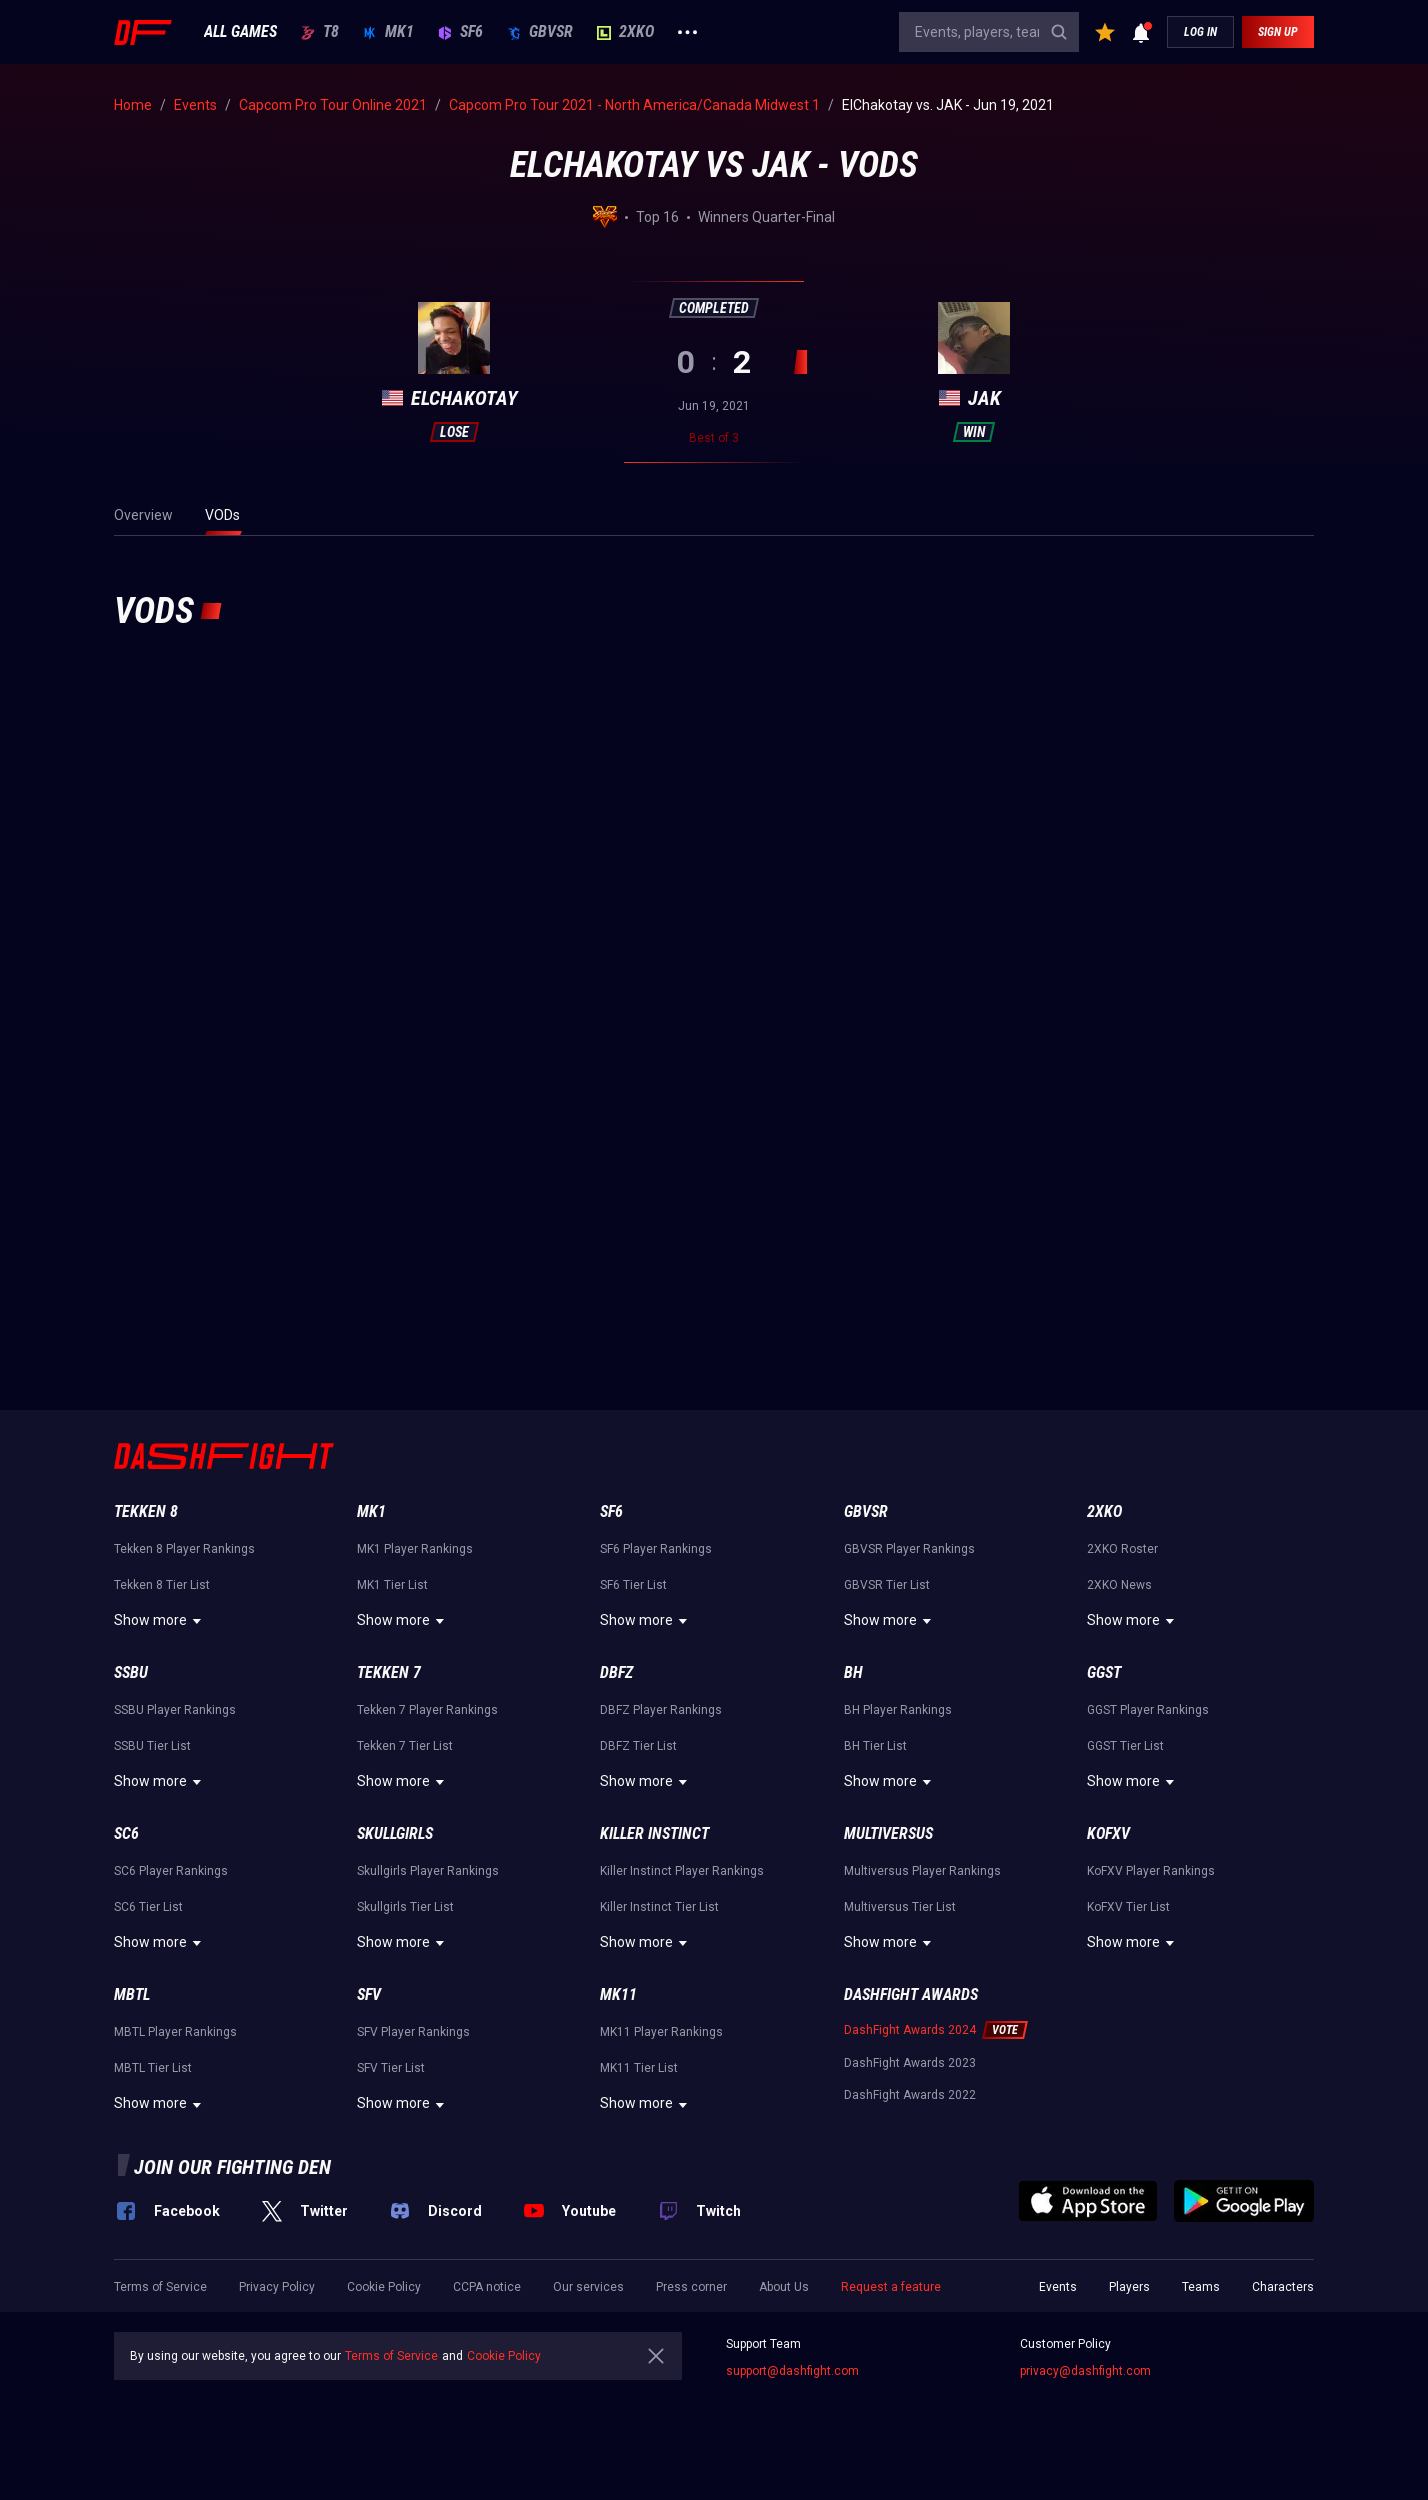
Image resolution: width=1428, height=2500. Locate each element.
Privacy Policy (277, 2287)
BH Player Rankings (898, 1710)
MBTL (132, 1994)
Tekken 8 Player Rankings (184, 1549)
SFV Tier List (391, 2068)
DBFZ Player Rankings (661, 1710)
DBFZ (616, 1672)
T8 (320, 32)
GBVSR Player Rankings (909, 1549)
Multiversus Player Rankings (922, 1871)
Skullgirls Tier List (405, 1907)
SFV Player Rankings (413, 2032)
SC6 (126, 1833)
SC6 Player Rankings (171, 1871)
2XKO (625, 32)
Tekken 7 (389, 1672)
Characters (1283, 2287)
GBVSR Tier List (887, 1585)
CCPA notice (487, 2287)
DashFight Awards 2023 (910, 2063)
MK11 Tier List (639, 2068)
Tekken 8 (146, 1511)
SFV (369, 1994)
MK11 (618, 1994)
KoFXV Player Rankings (1151, 1871)
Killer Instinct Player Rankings (682, 1871)
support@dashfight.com (792, 2371)
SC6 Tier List (148, 1907)
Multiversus (888, 1833)
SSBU (131, 1672)
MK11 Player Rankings (661, 2032)
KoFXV (1108, 1833)
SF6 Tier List (633, 1585)
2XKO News (1119, 1585)
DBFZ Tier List (638, 1746)
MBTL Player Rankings (175, 2032)
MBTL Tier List (153, 2068)
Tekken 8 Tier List (162, 1585)
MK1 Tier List (392, 1585)
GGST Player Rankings (1148, 1710)
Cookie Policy (384, 2287)
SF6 (460, 32)
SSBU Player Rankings (175, 1710)
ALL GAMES (240, 32)
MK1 (388, 32)
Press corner (691, 2287)
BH (853, 1672)
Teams (1201, 2287)
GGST (1104, 1672)
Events (1058, 2287)
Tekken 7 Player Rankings (427, 1710)
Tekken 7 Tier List (405, 1746)
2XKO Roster (1122, 1549)
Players (1129, 2287)
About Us (784, 2287)
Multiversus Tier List (900, 1907)
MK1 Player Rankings (415, 1549)
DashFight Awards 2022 (910, 2095)
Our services (588, 2287)
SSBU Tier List (152, 1746)
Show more (160, 1621)
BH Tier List (875, 1746)
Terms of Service (160, 2287)
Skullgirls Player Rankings (428, 1871)
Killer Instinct (654, 1833)
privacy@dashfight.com (1085, 2371)
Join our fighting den (232, 2167)
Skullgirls (395, 1833)
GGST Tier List (1125, 1746)
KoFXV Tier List (1128, 1907)
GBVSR (540, 32)
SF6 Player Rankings (656, 1549)
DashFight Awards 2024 (910, 2030)
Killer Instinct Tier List (659, 1907)
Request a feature (891, 2287)
